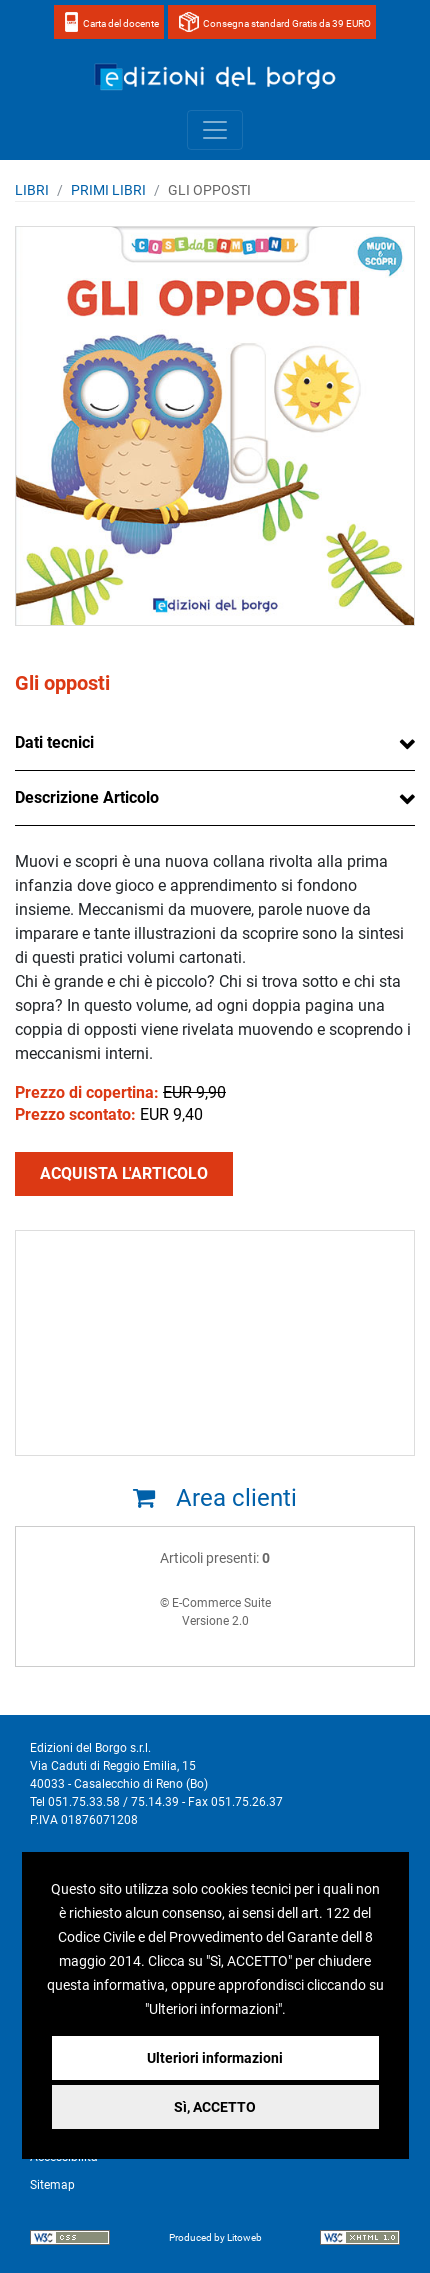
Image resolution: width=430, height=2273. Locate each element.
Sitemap (52, 2185)
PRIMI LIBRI (108, 190)
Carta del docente (121, 23)
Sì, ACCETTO (215, 2107)
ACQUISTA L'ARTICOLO (124, 1173)
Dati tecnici (54, 742)
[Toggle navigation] (215, 130)
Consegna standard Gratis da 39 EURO (287, 23)
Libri (32, 190)
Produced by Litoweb (215, 2237)
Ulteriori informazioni (215, 2058)
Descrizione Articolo (87, 797)
